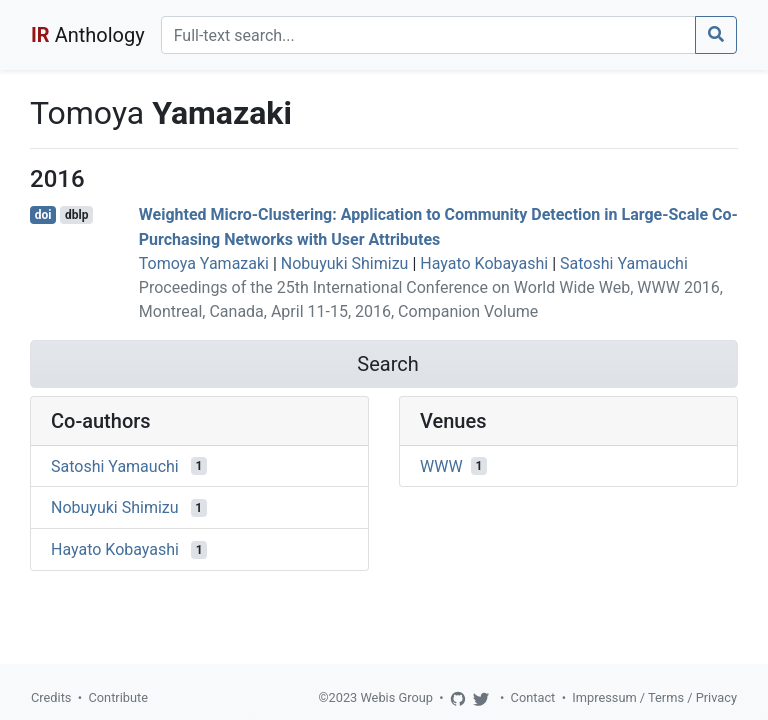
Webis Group (396, 697)
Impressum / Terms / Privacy (654, 697)
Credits (51, 697)
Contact (533, 697)
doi (43, 215)
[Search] (428, 35)
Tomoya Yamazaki (204, 263)
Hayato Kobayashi (484, 263)
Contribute (118, 697)
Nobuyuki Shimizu (345, 263)
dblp (76, 215)
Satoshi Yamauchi (624, 263)
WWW (441, 465)
